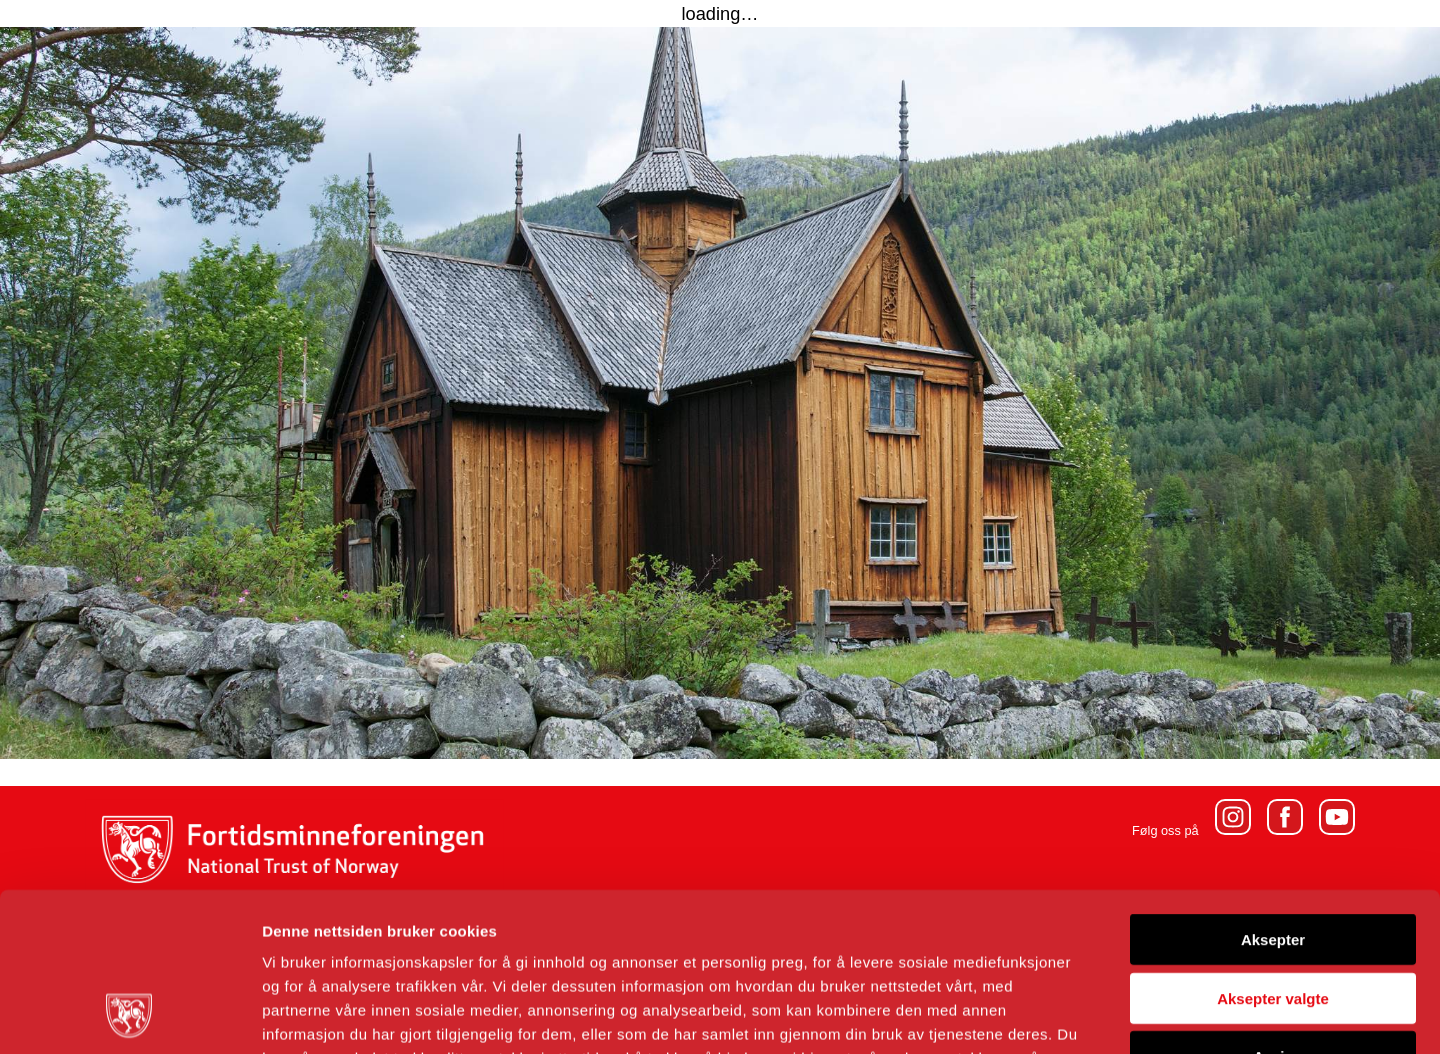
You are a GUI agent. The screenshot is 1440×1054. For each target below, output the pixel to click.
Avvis (1272, 907)
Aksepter (1273, 790)
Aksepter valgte (1273, 849)
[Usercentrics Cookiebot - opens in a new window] (129, 1015)
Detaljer (1065, 1014)
